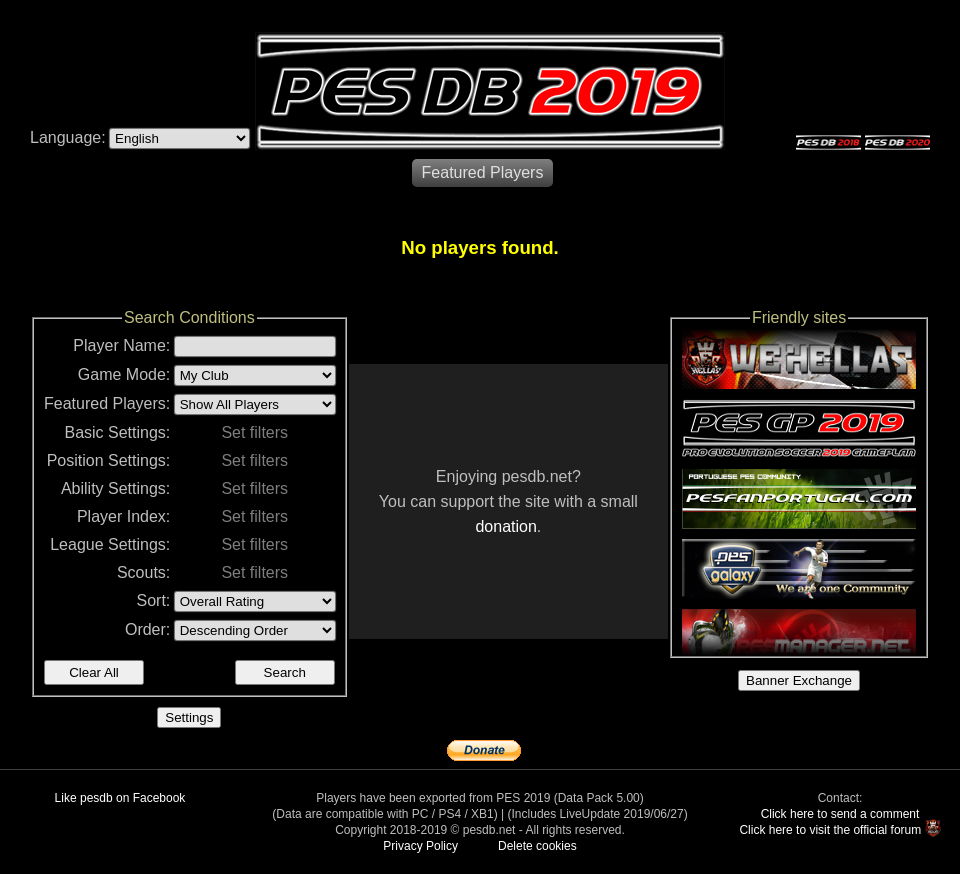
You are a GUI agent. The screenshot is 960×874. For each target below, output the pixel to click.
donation (505, 526)
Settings (189, 717)
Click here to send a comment (840, 814)
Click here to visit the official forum (830, 830)
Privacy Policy (420, 846)
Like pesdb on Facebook (120, 798)
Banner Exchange (799, 680)
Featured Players (483, 172)
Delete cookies (537, 846)
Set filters (254, 432)
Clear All (94, 672)
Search (285, 672)
